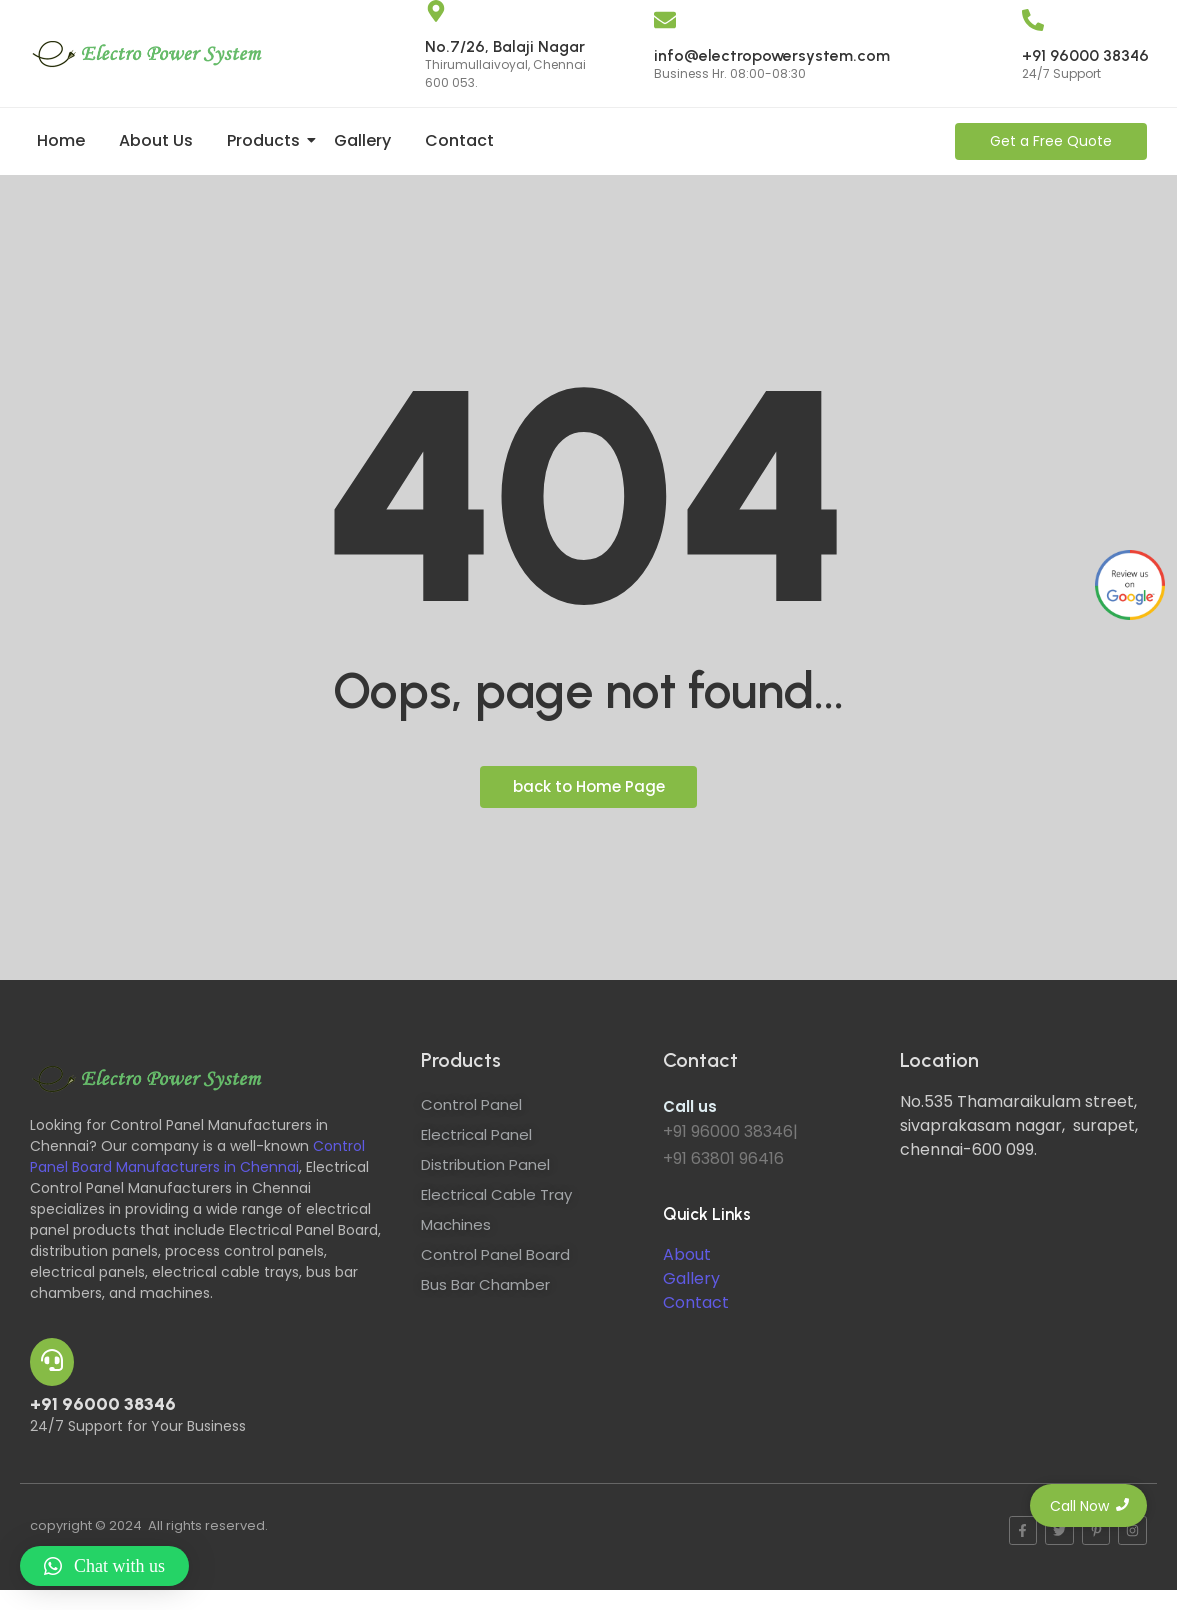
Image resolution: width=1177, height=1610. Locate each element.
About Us (156, 140)
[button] (104, 1566)
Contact (459, 140)
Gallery (362, 140)
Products (267, 140)
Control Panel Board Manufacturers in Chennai (197, 1156)
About (687, 1254)
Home (61, 140)
